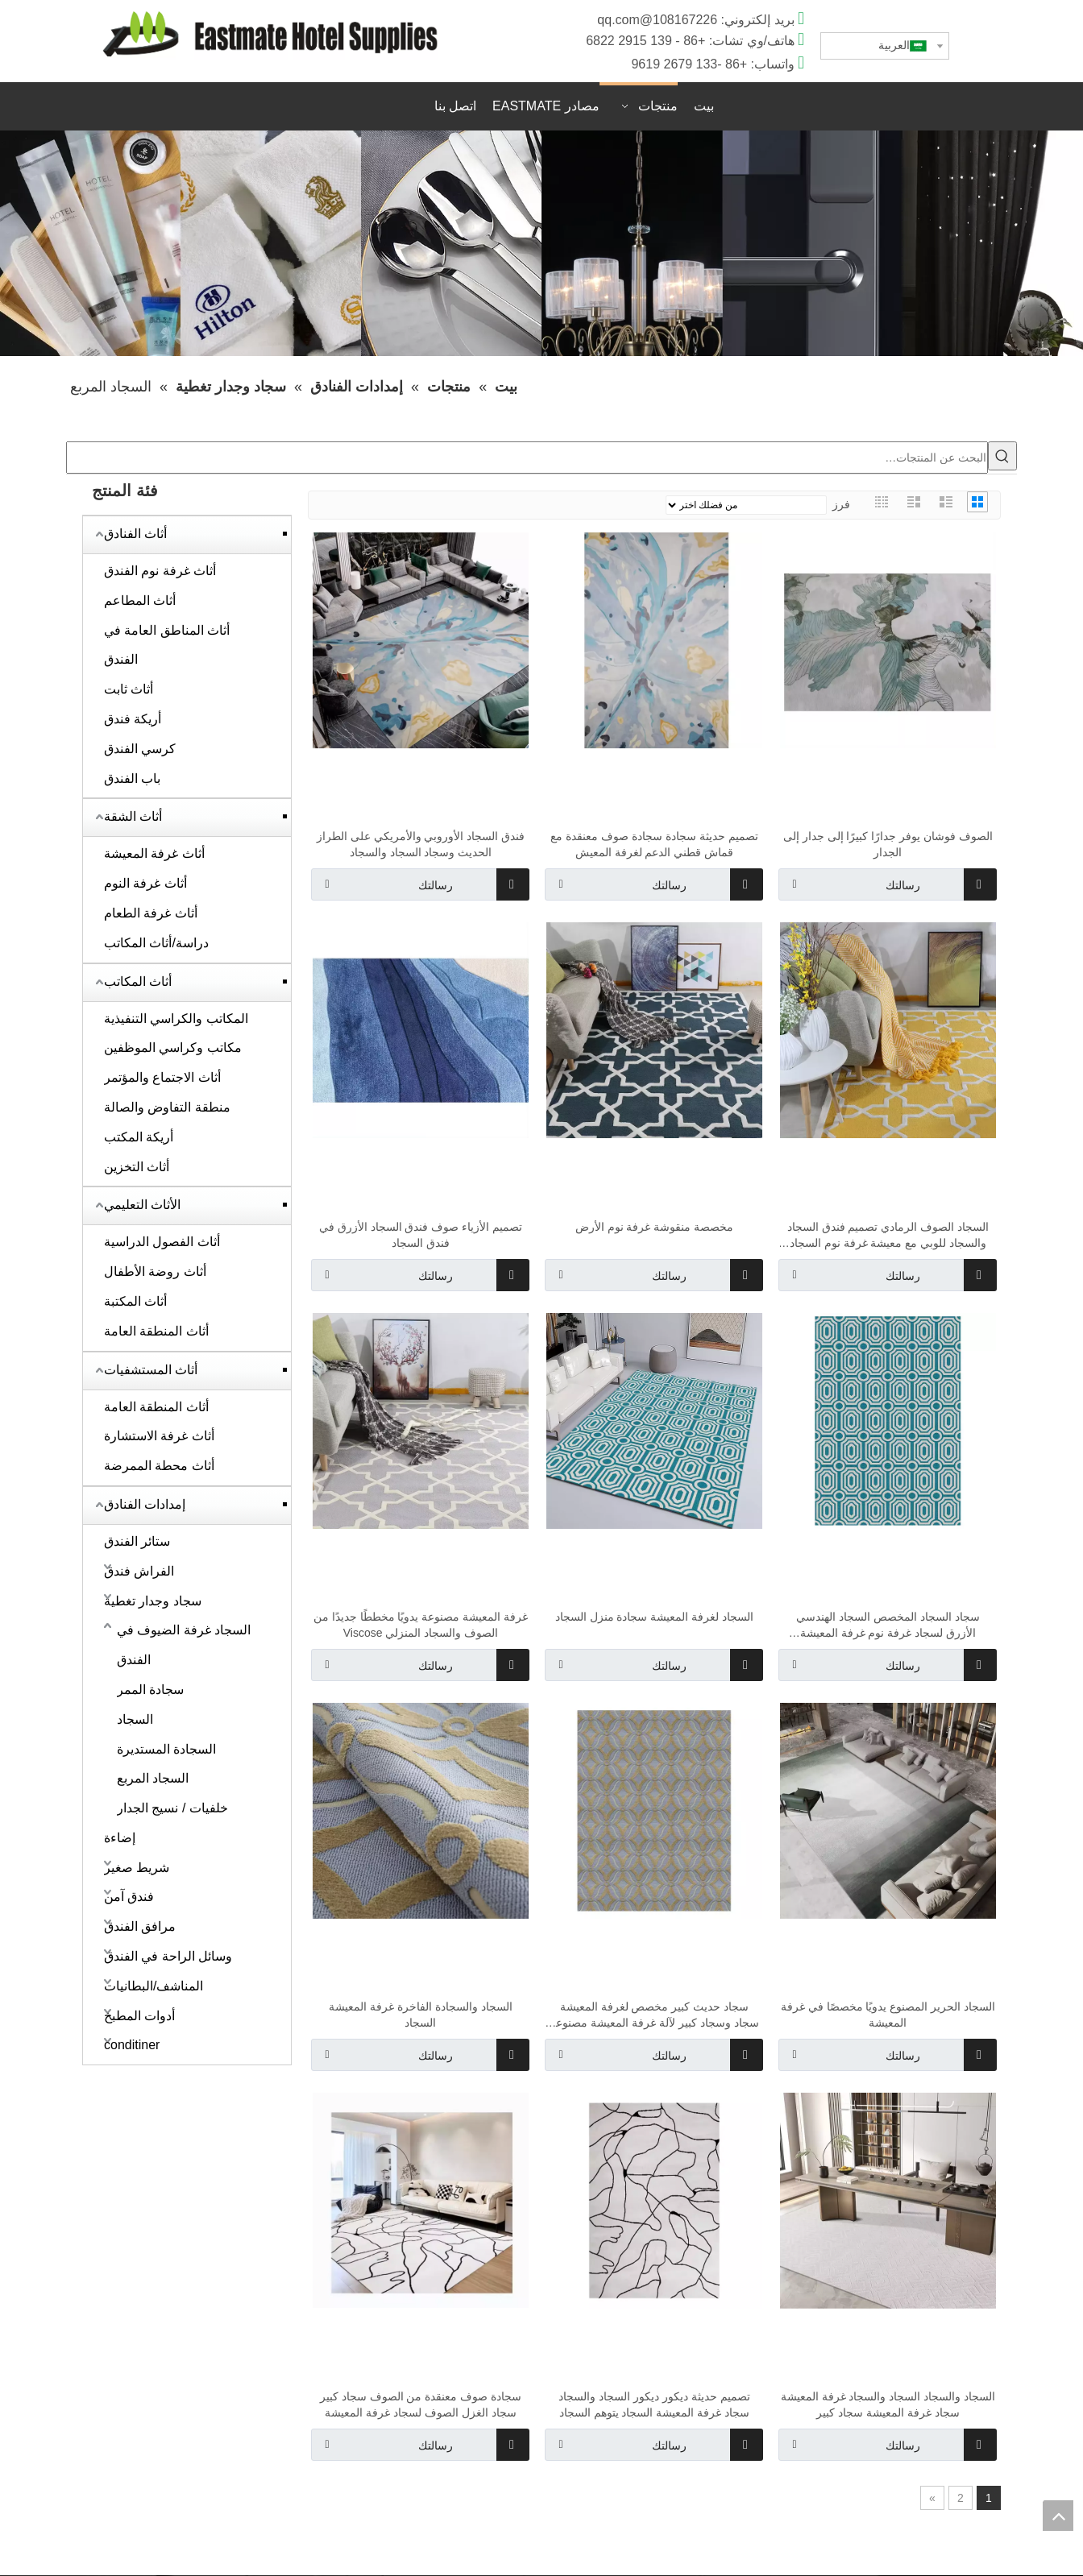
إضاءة (119, 1838)
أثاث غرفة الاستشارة (159, 1436)
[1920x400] (541, 244)
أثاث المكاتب (138, 982)
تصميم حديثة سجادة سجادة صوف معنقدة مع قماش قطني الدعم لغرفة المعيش (653, 844)
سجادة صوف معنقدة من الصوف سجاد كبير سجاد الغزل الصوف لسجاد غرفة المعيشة (420, 2405)
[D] (270, 34)
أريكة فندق (132, 720)
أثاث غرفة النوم (145, 884)
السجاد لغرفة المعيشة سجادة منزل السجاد (654, 1617)
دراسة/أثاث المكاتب (156, 943)
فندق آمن (129, 1897)
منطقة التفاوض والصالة (167, 1108)
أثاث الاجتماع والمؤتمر (162, 1078)
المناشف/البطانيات (153, 1987)
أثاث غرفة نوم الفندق (160, 571)
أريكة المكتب (138, 1138)
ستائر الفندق (137, 1542)
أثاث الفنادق (135, 534)
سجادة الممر (150, 1690)
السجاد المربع (153, 1779)
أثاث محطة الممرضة (159, 1466)
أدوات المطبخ (139, 2016)
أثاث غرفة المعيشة (154, 854)
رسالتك (382, 885)
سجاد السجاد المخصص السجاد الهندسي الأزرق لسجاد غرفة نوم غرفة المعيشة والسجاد (888, 1626)
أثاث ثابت (128, 690)
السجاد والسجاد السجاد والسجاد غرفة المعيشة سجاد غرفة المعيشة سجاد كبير (888, 2405)
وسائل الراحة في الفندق (168, 1957)
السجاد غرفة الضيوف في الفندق (184, 1645)
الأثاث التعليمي (142, 1205)
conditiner (132, 2045)
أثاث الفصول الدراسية (162, 1242)
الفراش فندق (139, 1572)
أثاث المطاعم (140, 601)
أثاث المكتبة (135, 1302)
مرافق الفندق (140, 1927)
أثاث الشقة (133, 817)
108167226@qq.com (657, 20)
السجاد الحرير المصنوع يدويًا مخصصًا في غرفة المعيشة (888, 2015)
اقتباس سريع (839, 107)
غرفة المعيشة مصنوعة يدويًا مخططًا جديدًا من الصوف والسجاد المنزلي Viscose (420, 1625)
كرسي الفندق (140, 749)
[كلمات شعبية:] (1002, 456)
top (1058, 2515)
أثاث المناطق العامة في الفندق (167, 646)
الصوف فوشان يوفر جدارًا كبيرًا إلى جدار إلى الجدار (888, 844)
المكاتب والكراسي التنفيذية (176, 1019)
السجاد (135, 1720)
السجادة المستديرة (166, 1750)
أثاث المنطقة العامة (156, 1332)
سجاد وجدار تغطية (152, 1602)
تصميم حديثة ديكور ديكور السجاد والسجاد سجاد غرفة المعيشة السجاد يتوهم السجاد (653, 2405)
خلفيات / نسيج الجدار (172, 1809)
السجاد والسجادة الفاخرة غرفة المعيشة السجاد (420, 2015)
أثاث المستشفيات (150, 1370)
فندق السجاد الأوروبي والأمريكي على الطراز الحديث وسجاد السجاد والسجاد (421, 844)
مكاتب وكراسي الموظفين (173, 1048)
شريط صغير (136, 1868)
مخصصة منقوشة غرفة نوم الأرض (654, 1227)
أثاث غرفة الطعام (150, 914)
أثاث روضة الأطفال (155, 1272)
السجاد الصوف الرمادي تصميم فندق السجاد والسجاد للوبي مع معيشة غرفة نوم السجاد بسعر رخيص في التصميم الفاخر (888, 1236)
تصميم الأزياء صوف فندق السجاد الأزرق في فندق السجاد (420, 1235)
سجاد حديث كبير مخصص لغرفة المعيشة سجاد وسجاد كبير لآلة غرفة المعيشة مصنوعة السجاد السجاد (654, 2016)
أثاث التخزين (136, 1167)
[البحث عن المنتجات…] (527, 458)
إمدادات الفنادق (144, 1505)
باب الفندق (132, 779)
